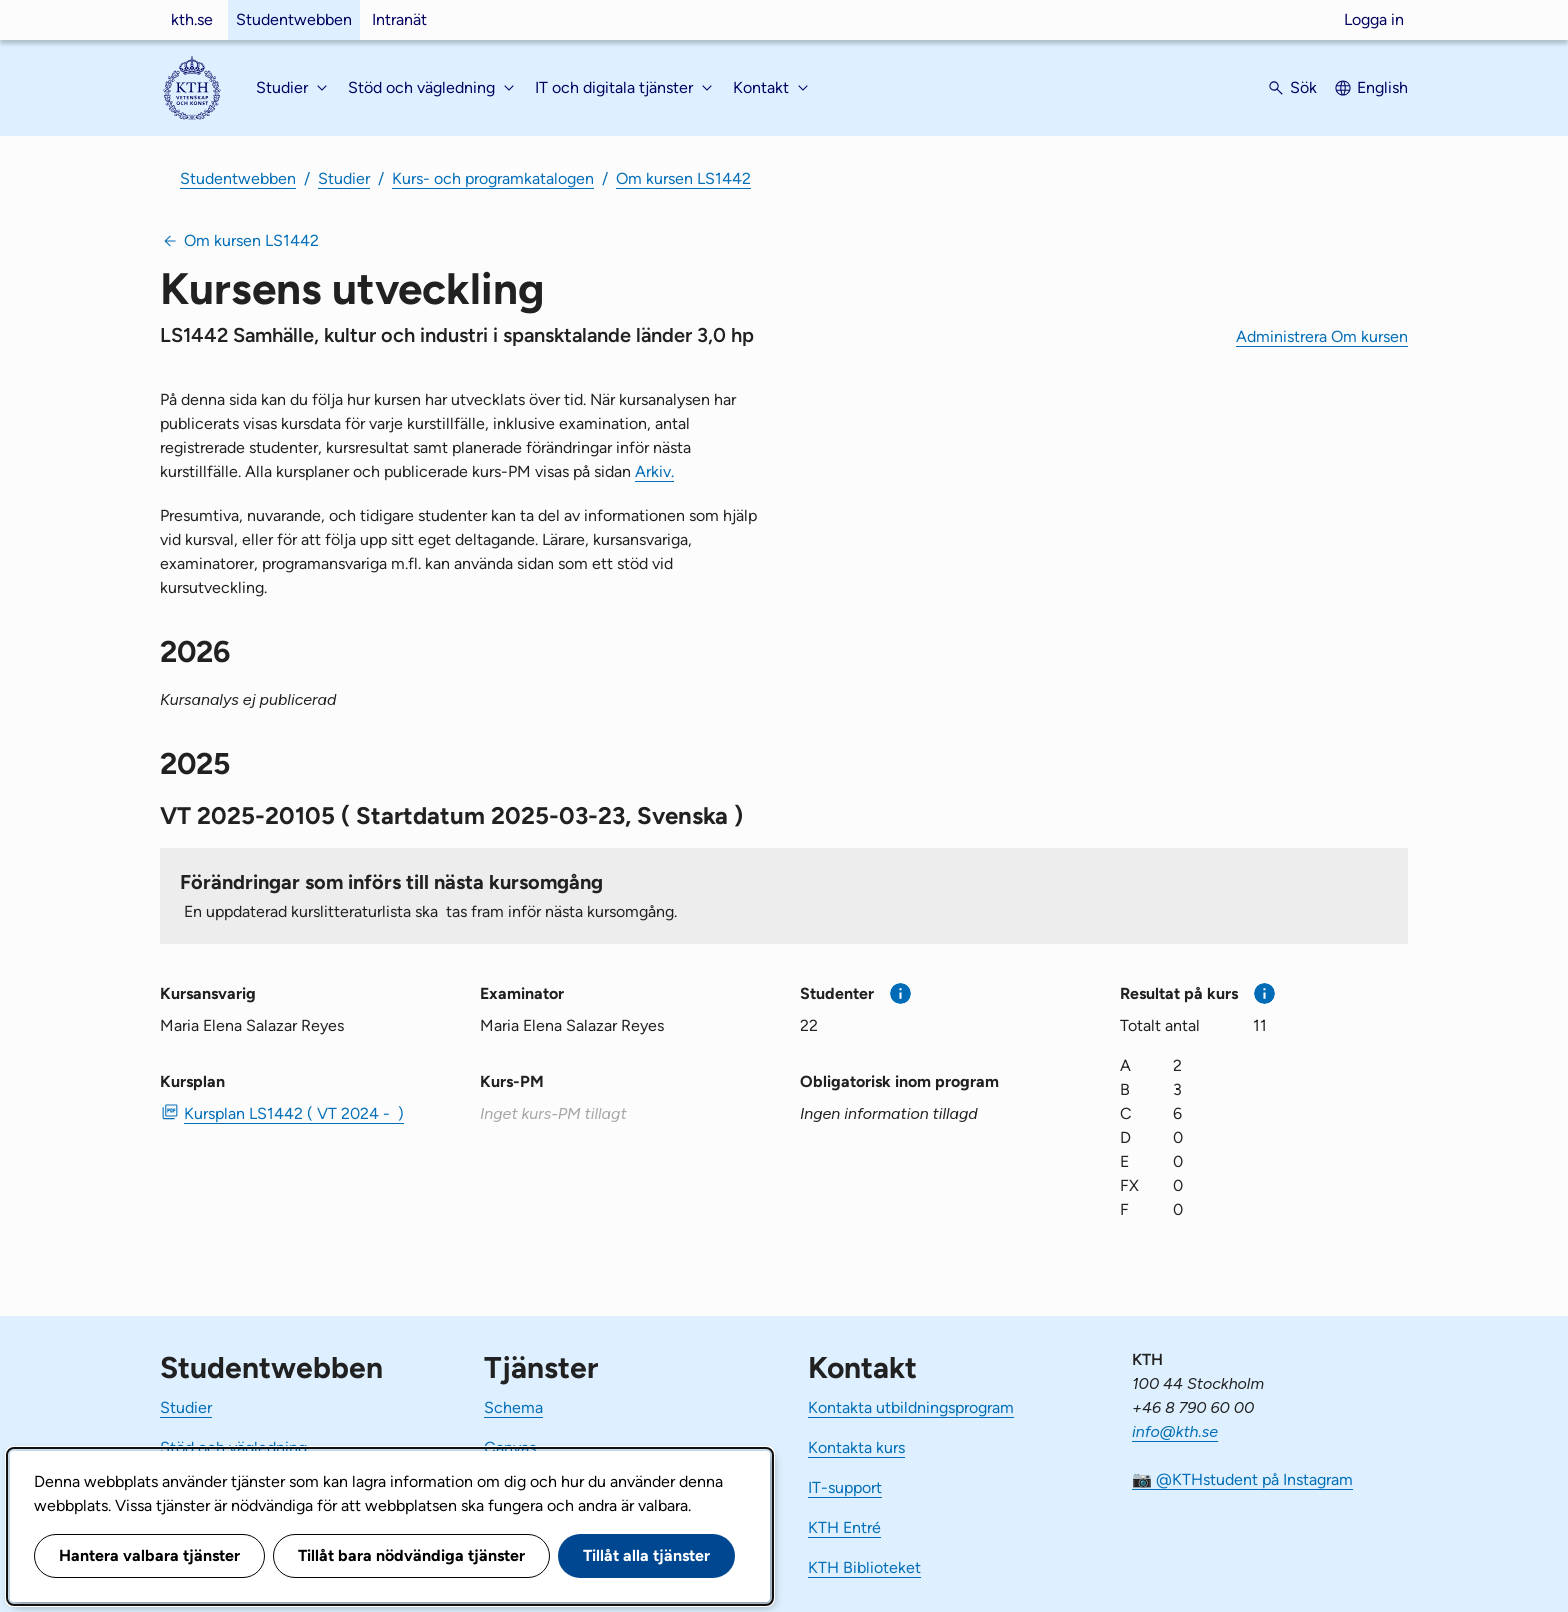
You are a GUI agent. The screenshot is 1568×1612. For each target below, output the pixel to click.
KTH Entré (844, 1527)
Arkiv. (654, 471)
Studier (344, 178)
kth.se (192, 19)
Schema (513, 1407)
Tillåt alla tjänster (646, 1555)
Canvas (510, 1447)
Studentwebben (294, 19)
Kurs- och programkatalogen (493, 178)
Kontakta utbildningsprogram (911, 1407)
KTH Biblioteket (864, 1567)
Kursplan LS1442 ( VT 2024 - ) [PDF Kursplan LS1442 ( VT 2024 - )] (294, 1113)
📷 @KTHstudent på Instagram (1242, 1479)
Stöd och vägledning (233, 1447)
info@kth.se (1175, 1431)
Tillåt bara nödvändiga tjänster (411, 1555)
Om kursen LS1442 (683, 178)
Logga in (1374, 19)
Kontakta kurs (856, 1447)
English (1382, 87)
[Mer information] (900, 993)
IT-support (845, 1487)
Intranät (399, 19)
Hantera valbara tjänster (149, 1555)
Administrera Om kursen (1322, 336)
